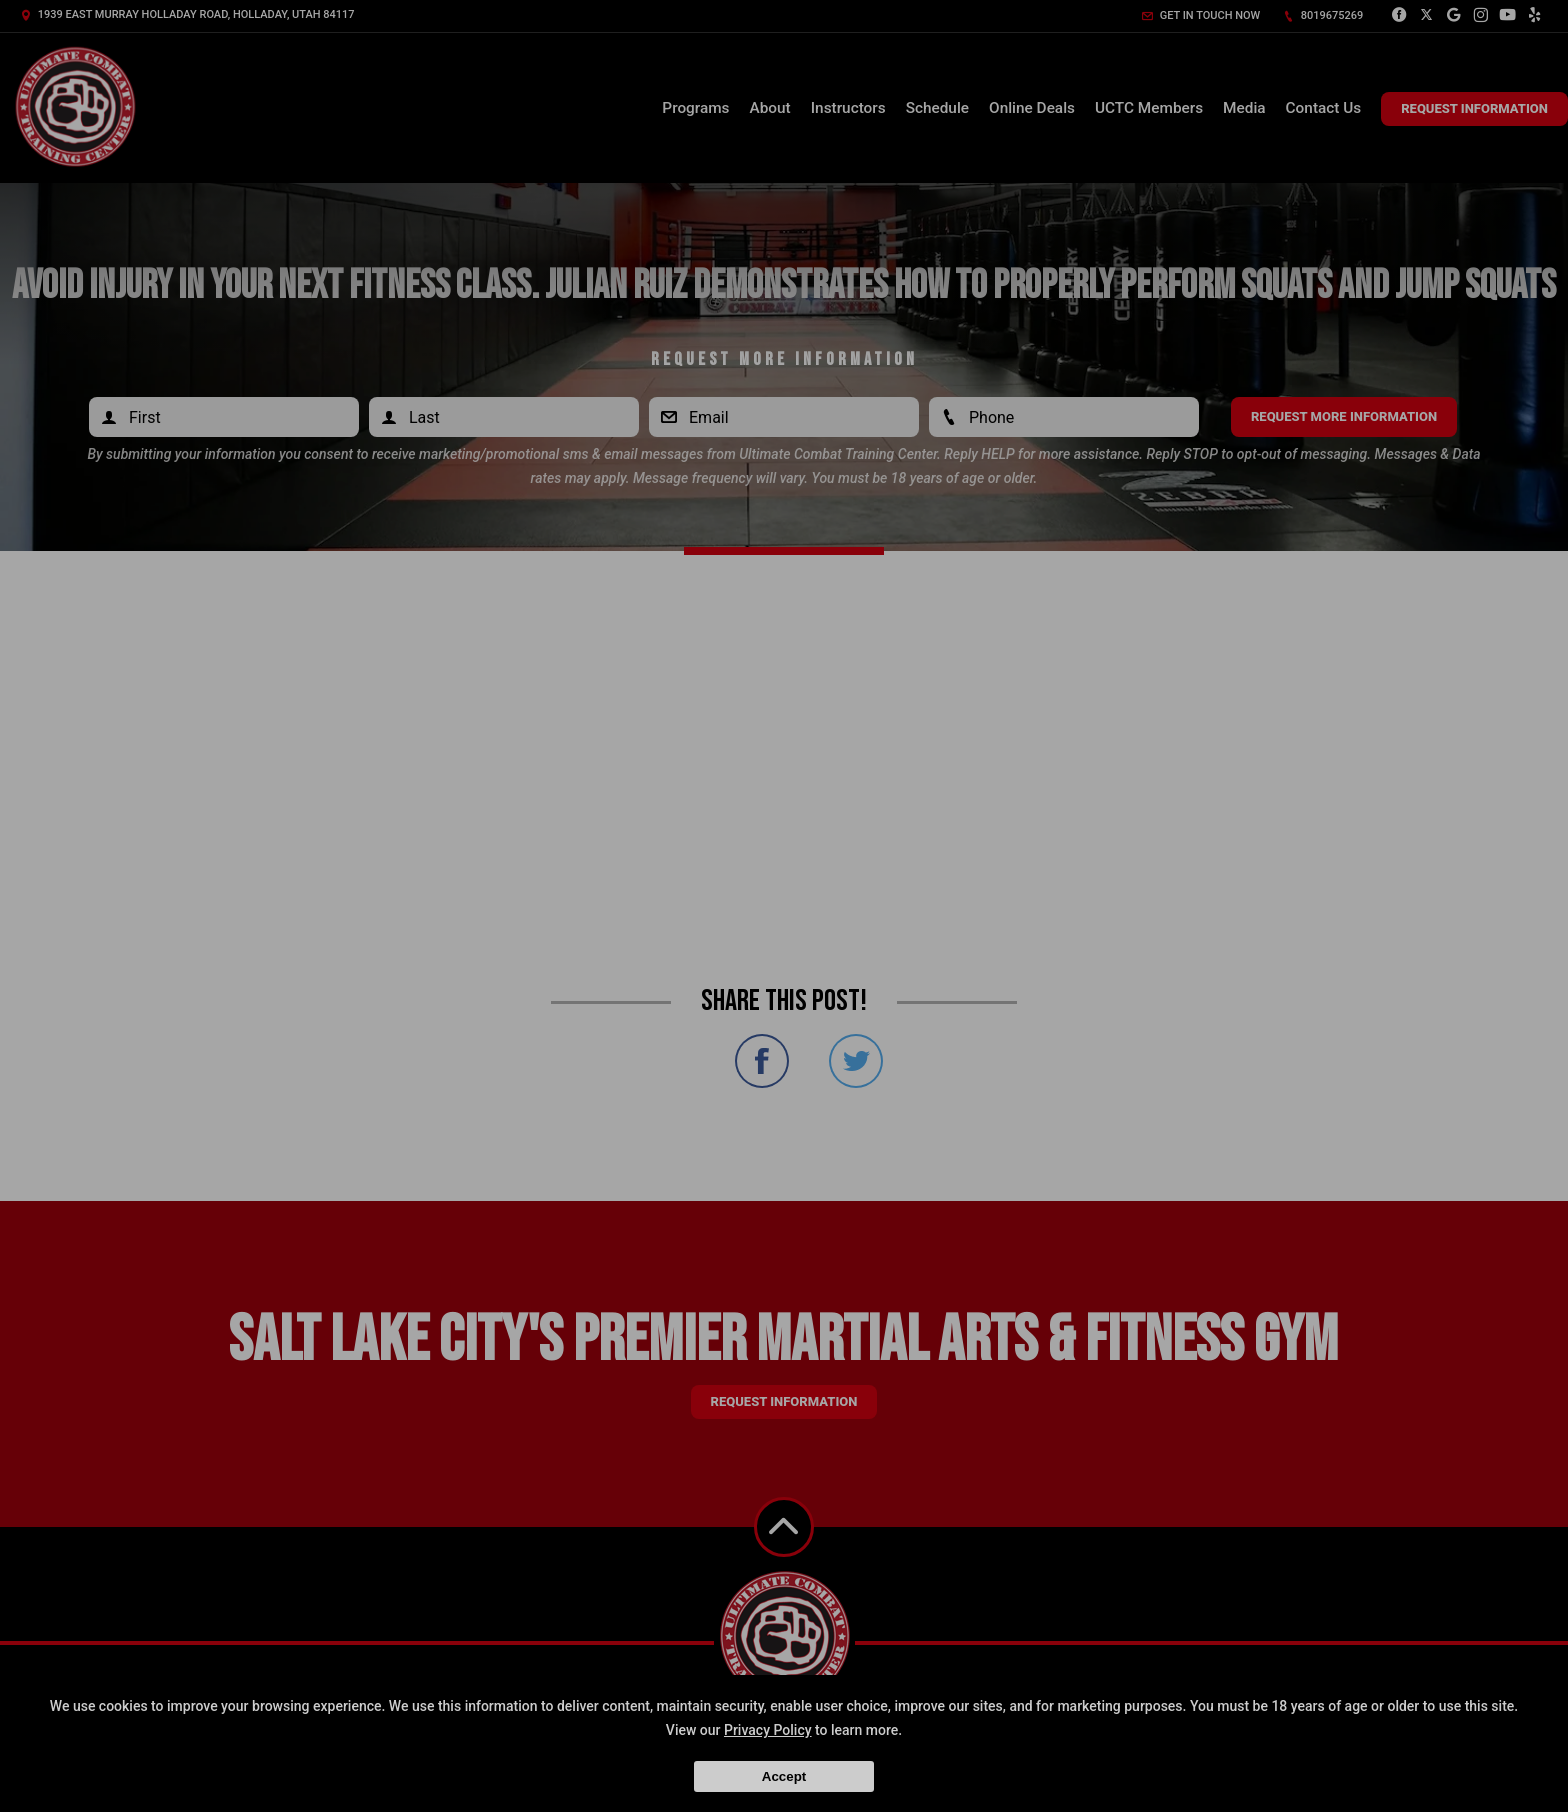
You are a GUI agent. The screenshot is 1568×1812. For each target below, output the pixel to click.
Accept (784, 1776)
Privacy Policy (768, 1730)
